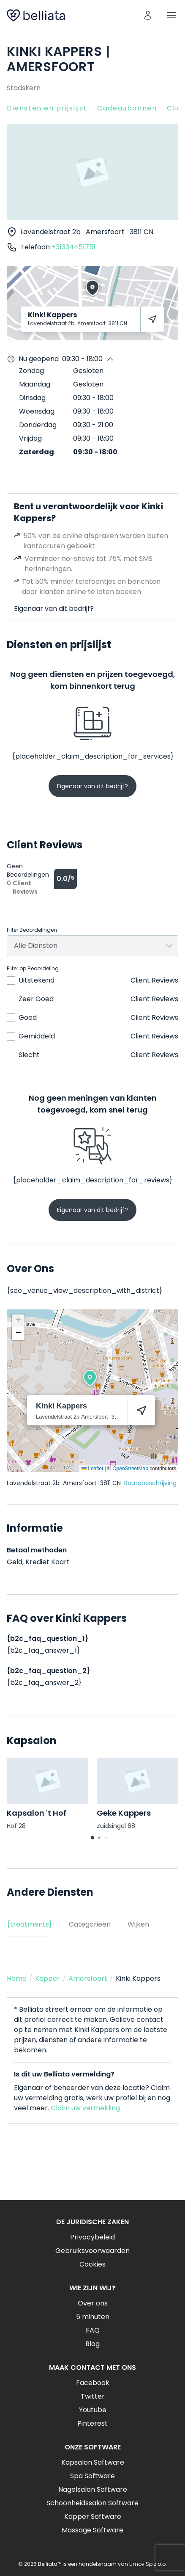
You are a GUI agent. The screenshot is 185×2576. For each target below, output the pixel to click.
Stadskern (24, 88)
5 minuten (92, 2317)
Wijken (138, 1924)
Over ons (93, 2303)
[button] (90, 1378)
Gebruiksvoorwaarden (92, 2251)
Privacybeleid (92, 2237)
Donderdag (38, 425)
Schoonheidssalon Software (92, 2503)
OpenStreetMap (130, 1469)
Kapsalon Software (92, 2462)
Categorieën (90, 1924)
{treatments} (29, 1924)
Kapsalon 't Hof (36, 1813)
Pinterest (92, 2423)
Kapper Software (92, 2516)
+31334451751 (73, 247)
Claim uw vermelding (85, 2108)
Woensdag (36, 411)
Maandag (34, 384)
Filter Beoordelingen (32, 930)
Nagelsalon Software (92, 2489)
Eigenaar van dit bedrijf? (54, 608)
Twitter (93, 2396)
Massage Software (92, 2530)
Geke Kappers (124, 1813)
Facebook (92, 2383)
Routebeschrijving (150, 1483)
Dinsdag (32, 398)
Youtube (92, 2410)
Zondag (31, 370)
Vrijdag (30, 438)
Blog (92, 2344)
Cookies (92, 2264)
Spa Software (92, 2476)
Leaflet (92, 1469)
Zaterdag (36, 452)
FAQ (93, 2330)
